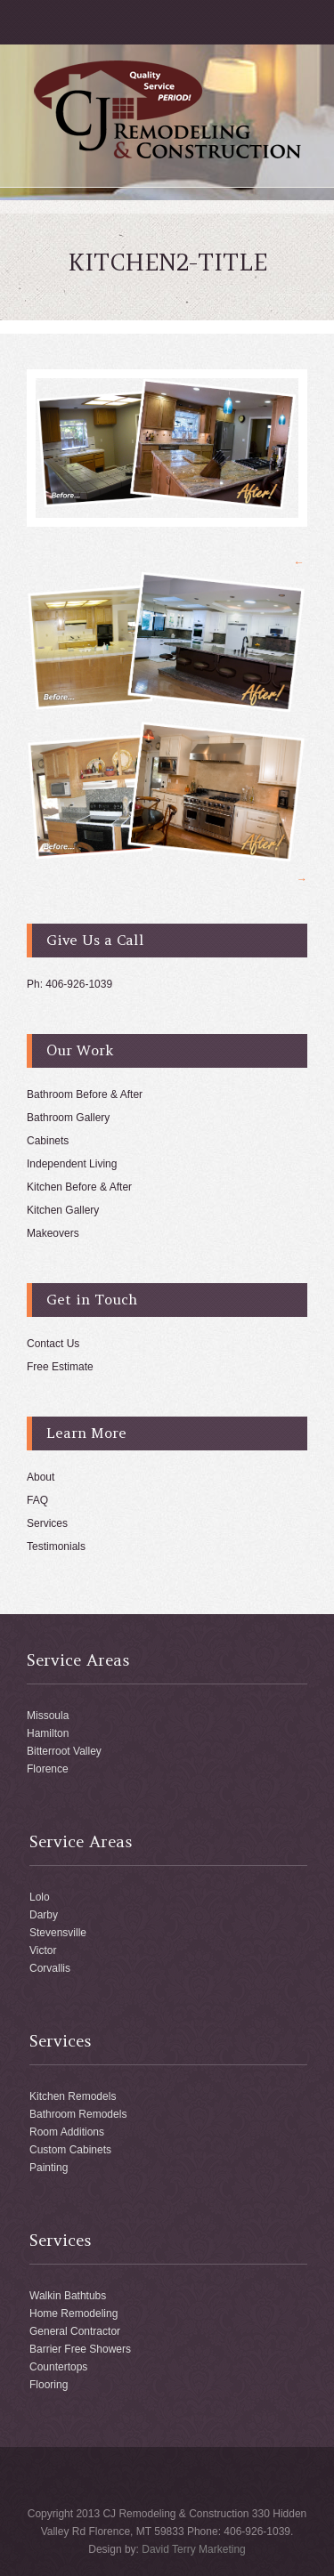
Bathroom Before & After (85, 1094)
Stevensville (57, 1932)
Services (47, 1523)
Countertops (58, 2367)
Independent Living (72, 1164)
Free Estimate (60, 1367)
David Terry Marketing (193, 2549)
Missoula (48, 1715)
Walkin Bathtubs (67, 2295)
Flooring (48, 2384)
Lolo (39, 1897)
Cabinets (48, 1141)
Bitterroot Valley (64, 1751)
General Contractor (74, 2331)
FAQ (37, 1500)
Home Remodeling (73, 2313)
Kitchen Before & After (79, 1187)
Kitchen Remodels (72, 2096)
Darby (43, 1915)
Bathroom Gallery (68, 1117)
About (40, 1477)
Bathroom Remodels (77, 2114)
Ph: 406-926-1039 (69, 984)
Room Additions (66, 2132)
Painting (48, 2167)
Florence (48, 1769)
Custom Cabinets (70, 2150)
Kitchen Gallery (63, 1210)
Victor (42, 1950)
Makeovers (53, 1233)
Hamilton (48, 1733)
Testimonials (56, 1546)
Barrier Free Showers (80, 2349)
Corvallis (49, 1968)
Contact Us (53, 1343)
